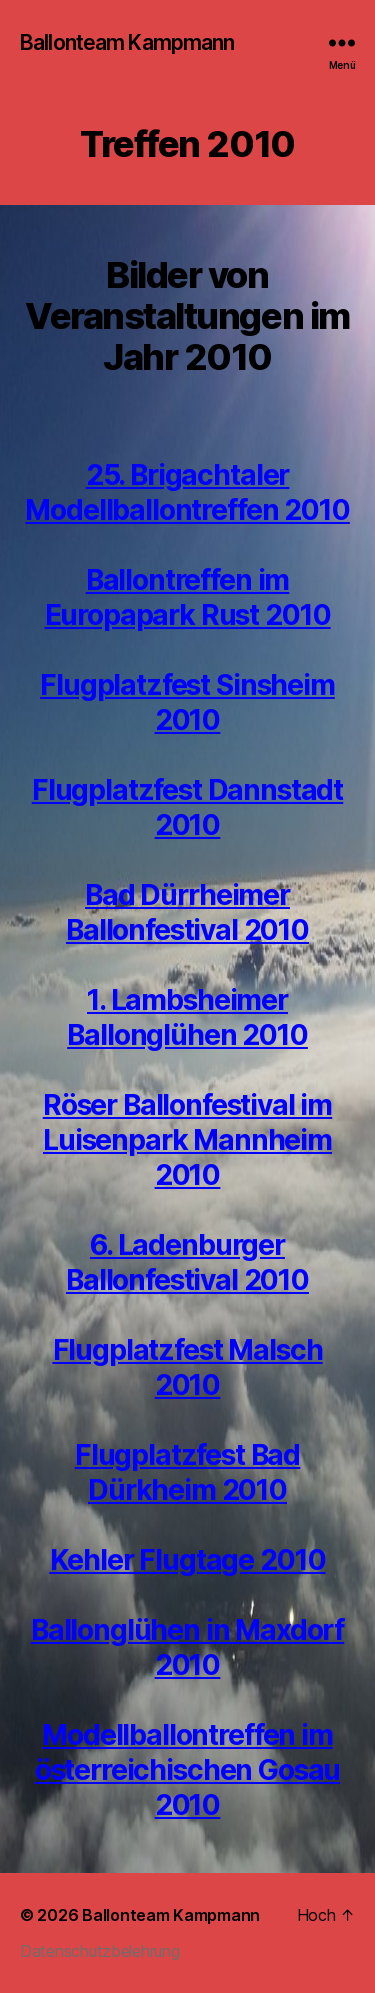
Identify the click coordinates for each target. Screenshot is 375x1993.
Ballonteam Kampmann (127, 42)
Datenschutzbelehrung (100, 1951)
